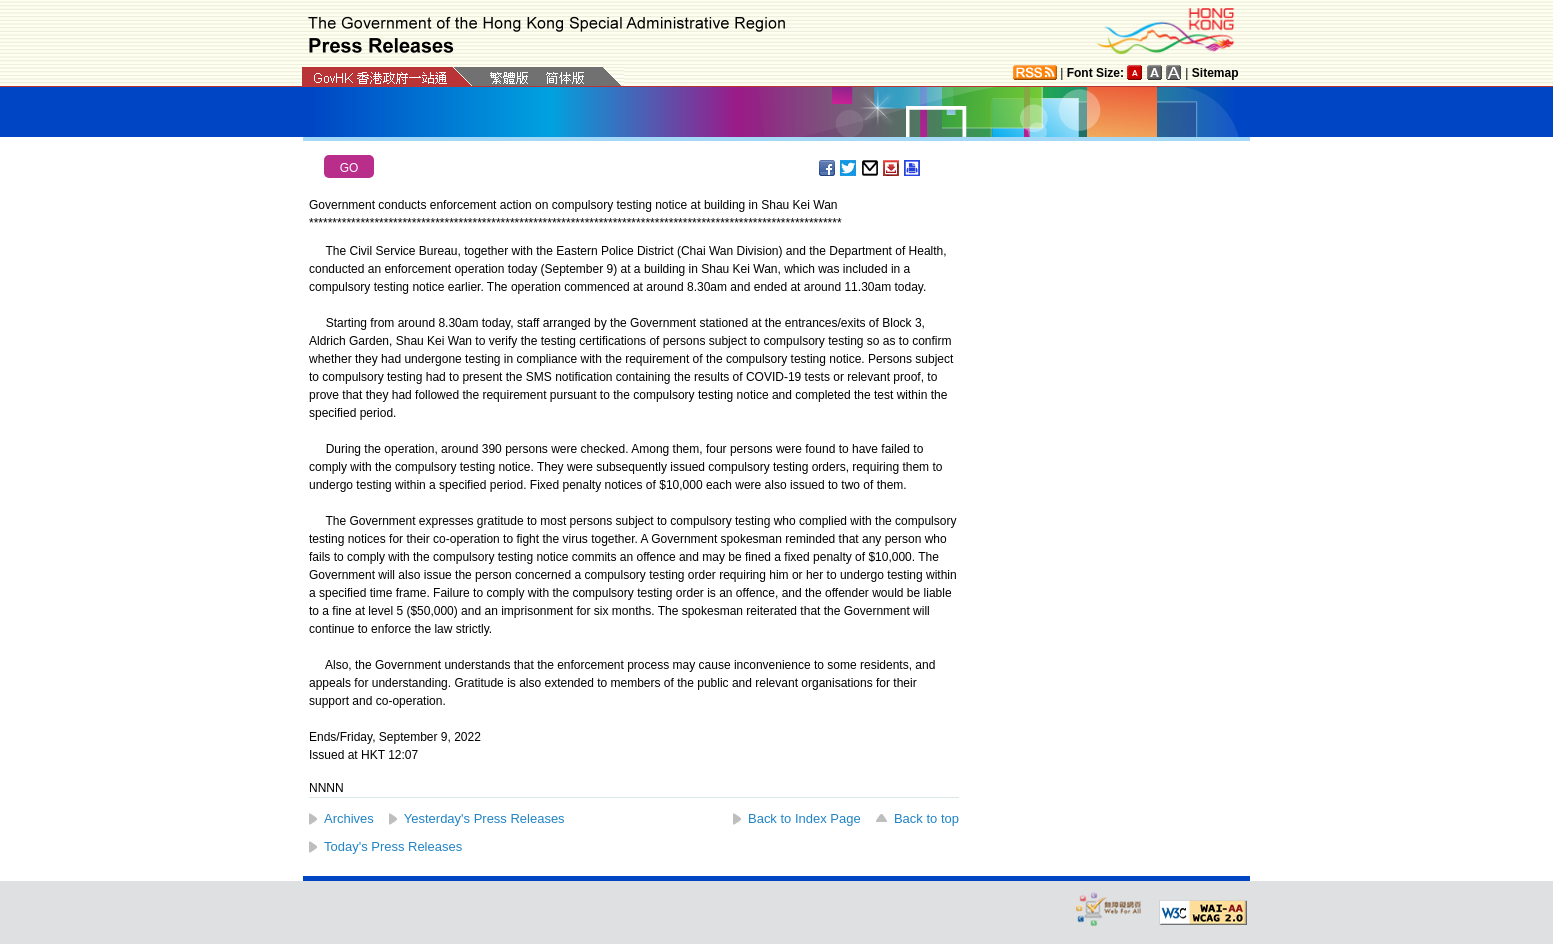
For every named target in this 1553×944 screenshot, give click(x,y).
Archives (349, 818)
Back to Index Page (804, 818)
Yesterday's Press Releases (484, 818)
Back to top (926, 818)
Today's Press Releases (393, 846)
